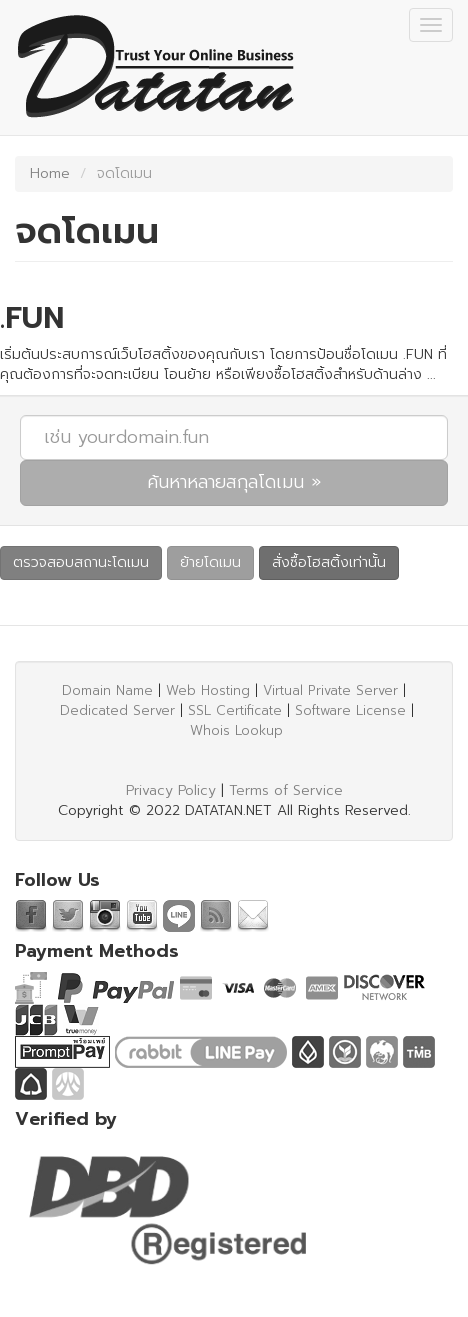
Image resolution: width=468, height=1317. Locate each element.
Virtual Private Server (330, 690)
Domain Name (107, 690)
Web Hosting (208, 690)
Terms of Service (286, 790)
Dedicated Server (117, 710)
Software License (350, 710)
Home (50, 173)
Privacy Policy (171, 790)
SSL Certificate (235, 710)
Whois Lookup (236, 730)
